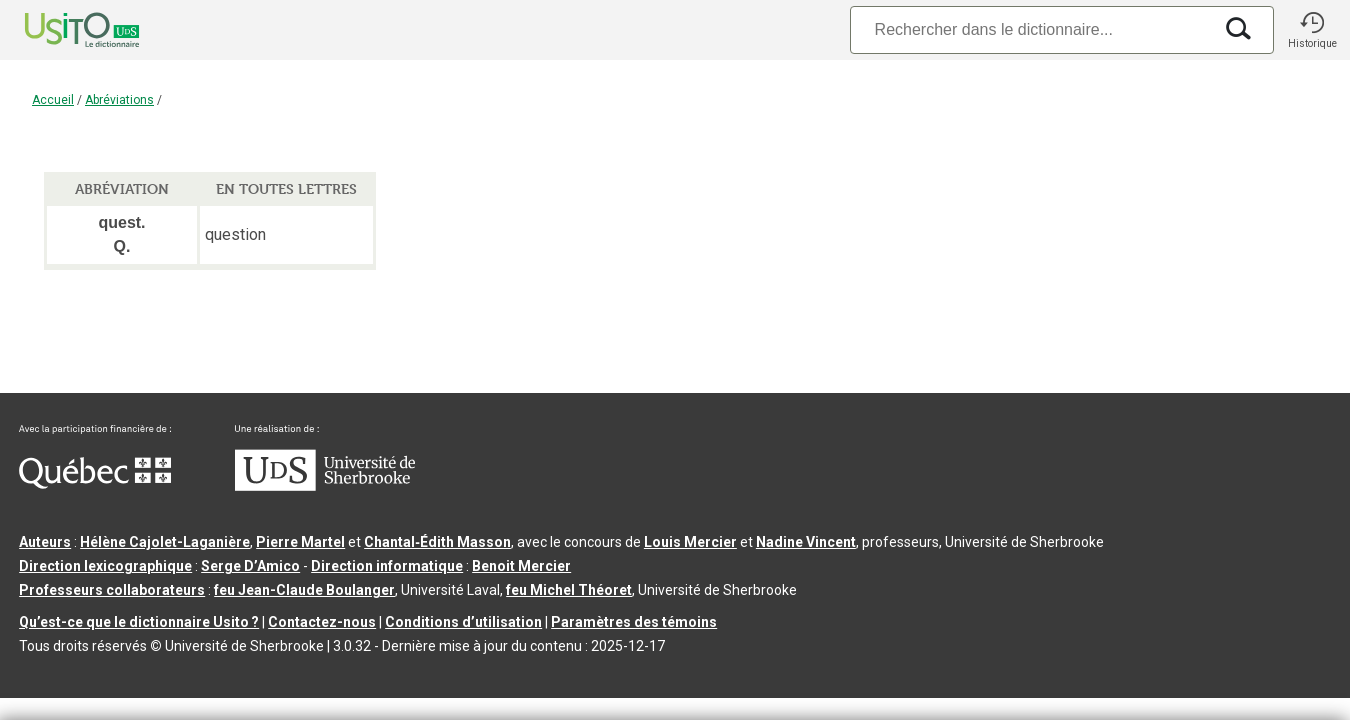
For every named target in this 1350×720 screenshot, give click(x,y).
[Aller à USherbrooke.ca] (325, 486)
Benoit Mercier (521, 566)
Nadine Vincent (806, 542)
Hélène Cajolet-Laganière (165, 542)
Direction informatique (387, 566)
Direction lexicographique (105, 566)
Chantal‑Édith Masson (437, 542)
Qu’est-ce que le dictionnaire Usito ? (139, 622)
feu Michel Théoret (569, 590)
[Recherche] (1031, 29)
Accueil (53, 100)
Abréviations (119, 100)
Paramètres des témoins (634, 622)
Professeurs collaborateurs (112, 590)
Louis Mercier (690, 542)
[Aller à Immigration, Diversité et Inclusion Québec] (95, 484)
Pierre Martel (300, 542)
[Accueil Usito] (60, 30)
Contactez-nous (322, 622)
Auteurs (45, 542)
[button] (1312, 30)
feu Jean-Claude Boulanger (304, 590)
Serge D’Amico (250, 566)
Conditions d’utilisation (463, 622)
